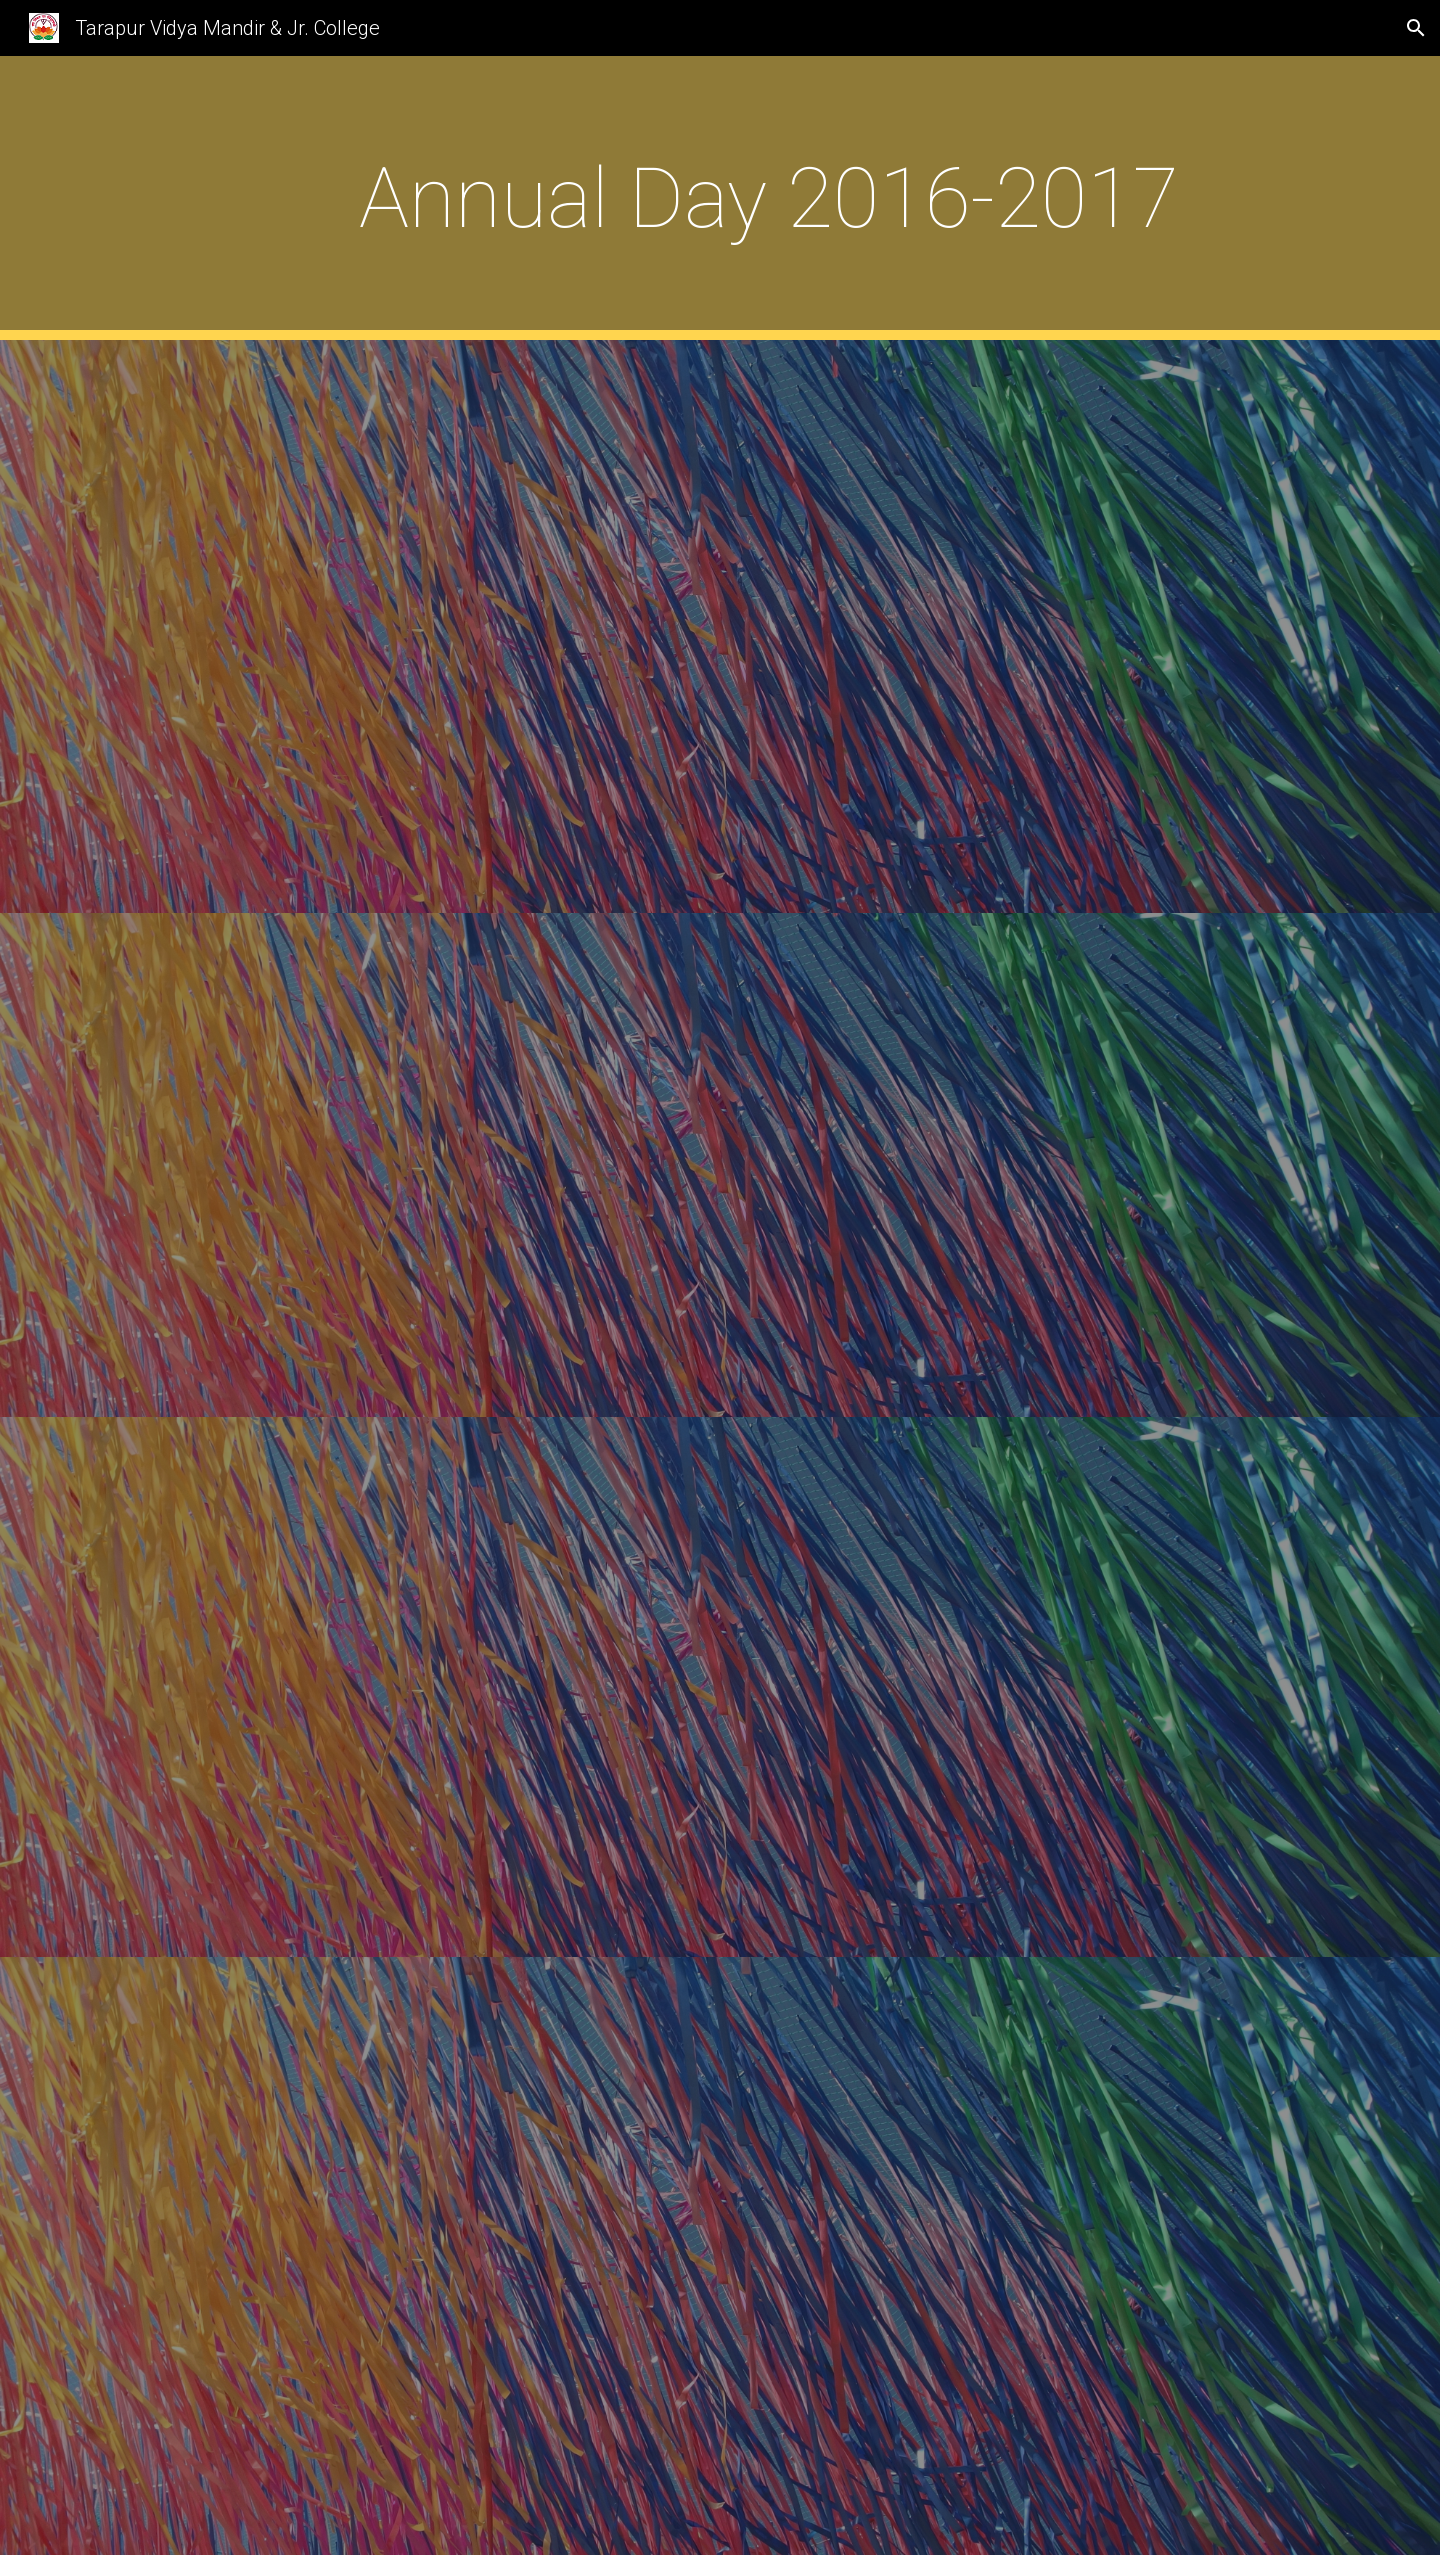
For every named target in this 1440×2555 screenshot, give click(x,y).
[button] (1416, 28)
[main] (769, 198)
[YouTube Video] (769, 626)
